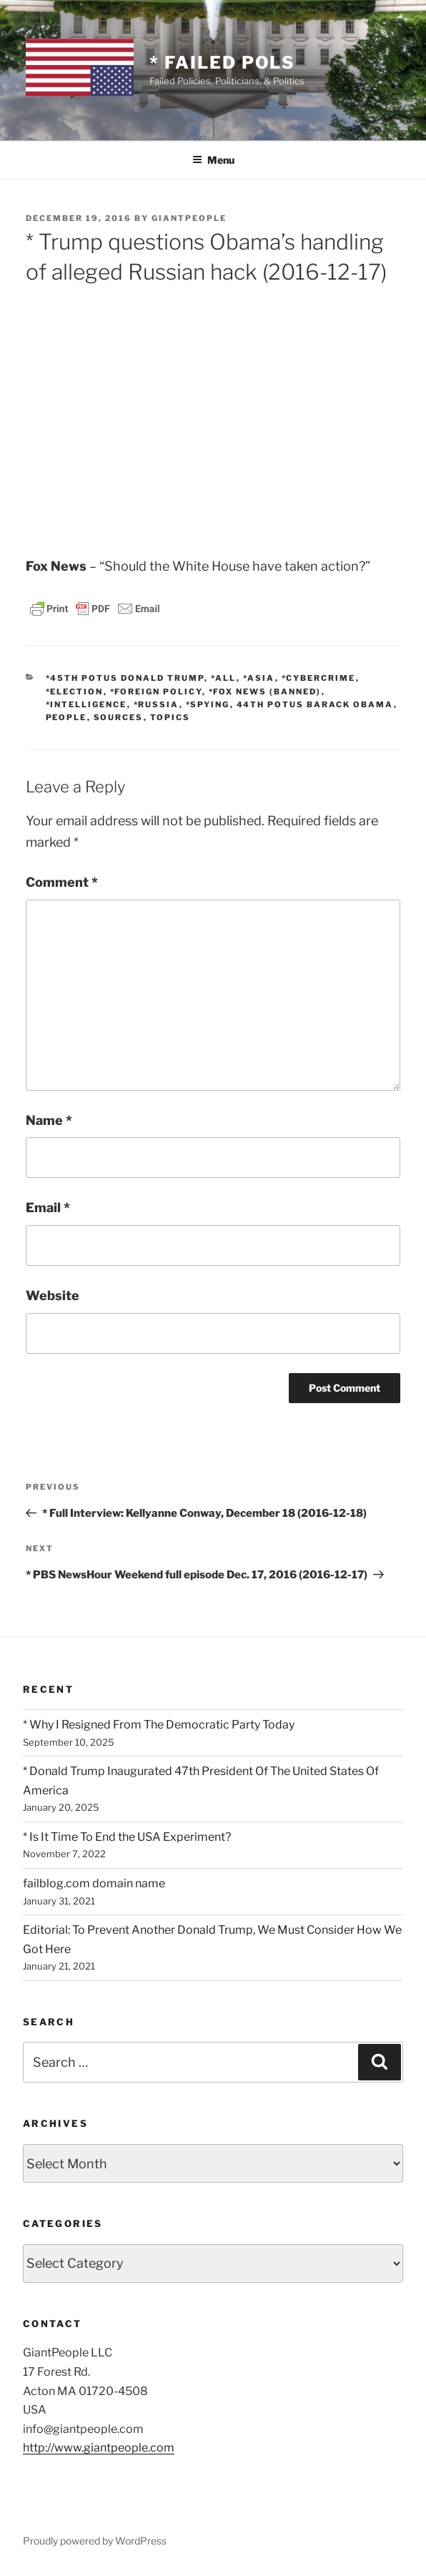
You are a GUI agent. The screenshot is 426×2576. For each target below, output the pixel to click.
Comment (62, 882)
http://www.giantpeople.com (98, 2447)
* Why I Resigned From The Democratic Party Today (158, 1724)
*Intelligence (86, 704)
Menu (213, 160)
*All (224, 678)
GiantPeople (189, 218)
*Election (75, 692)
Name (49, 1120)
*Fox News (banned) (265, 692)
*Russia (156, 704)
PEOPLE (66, 717)
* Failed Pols (222, 62)
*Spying (208, 704)
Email (48, 1207)
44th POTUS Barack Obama (315, 704)
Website (52, 1295)
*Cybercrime (319, 678)
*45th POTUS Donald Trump (125, 678)
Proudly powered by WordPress (95, 2541)
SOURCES (119, 717)
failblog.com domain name (94, 1883)
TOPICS (170, 717)
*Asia (259, 678)
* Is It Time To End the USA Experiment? (127, 1837)
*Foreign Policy (156, 692)
